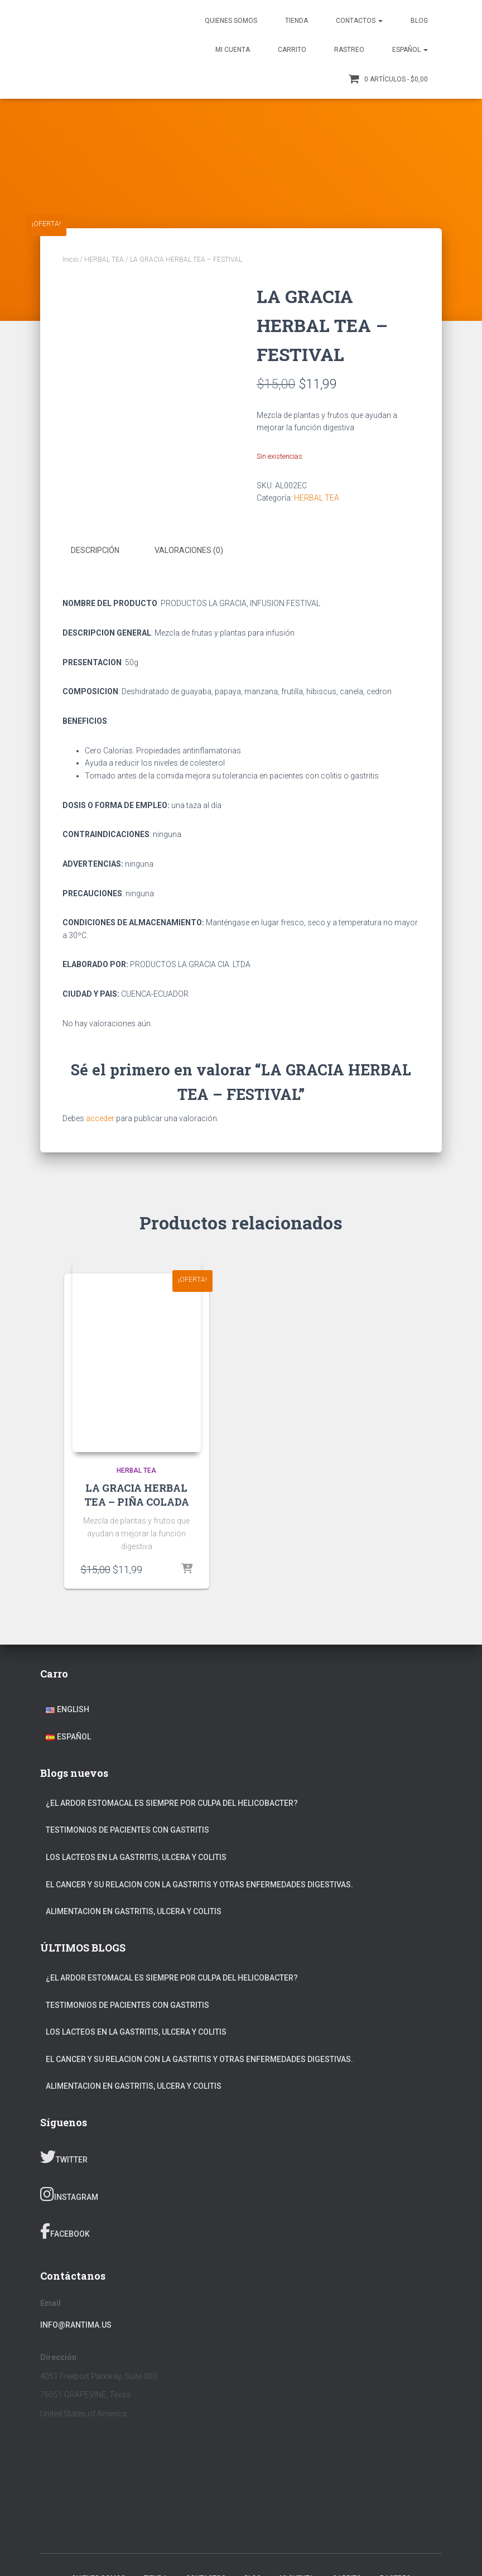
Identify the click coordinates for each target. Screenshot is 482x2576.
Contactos (359, 21)
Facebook (65, 2231)
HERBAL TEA (104, 259)
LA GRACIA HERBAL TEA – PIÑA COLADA (136, 1494)
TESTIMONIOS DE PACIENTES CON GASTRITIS (127, 1829)
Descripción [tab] (95, 550)
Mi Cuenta (232, 50)
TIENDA (296, 21)
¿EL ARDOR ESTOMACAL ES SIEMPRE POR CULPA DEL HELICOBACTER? (172, 1802)
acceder (100, 1117)
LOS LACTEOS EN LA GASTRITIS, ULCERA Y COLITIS (136, 1856)
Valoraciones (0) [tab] (189, 550)
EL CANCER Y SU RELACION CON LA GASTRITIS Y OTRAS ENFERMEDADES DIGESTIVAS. (199, 1884)
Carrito (292, 50)
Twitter (64, 2157)
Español (410, 50)
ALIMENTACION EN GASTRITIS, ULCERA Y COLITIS (133, 1911)
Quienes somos (231, 21)
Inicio (70, 259)
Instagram (69, 2194)
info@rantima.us (76, 2324)
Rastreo (349, 50)
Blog (419, 21)
